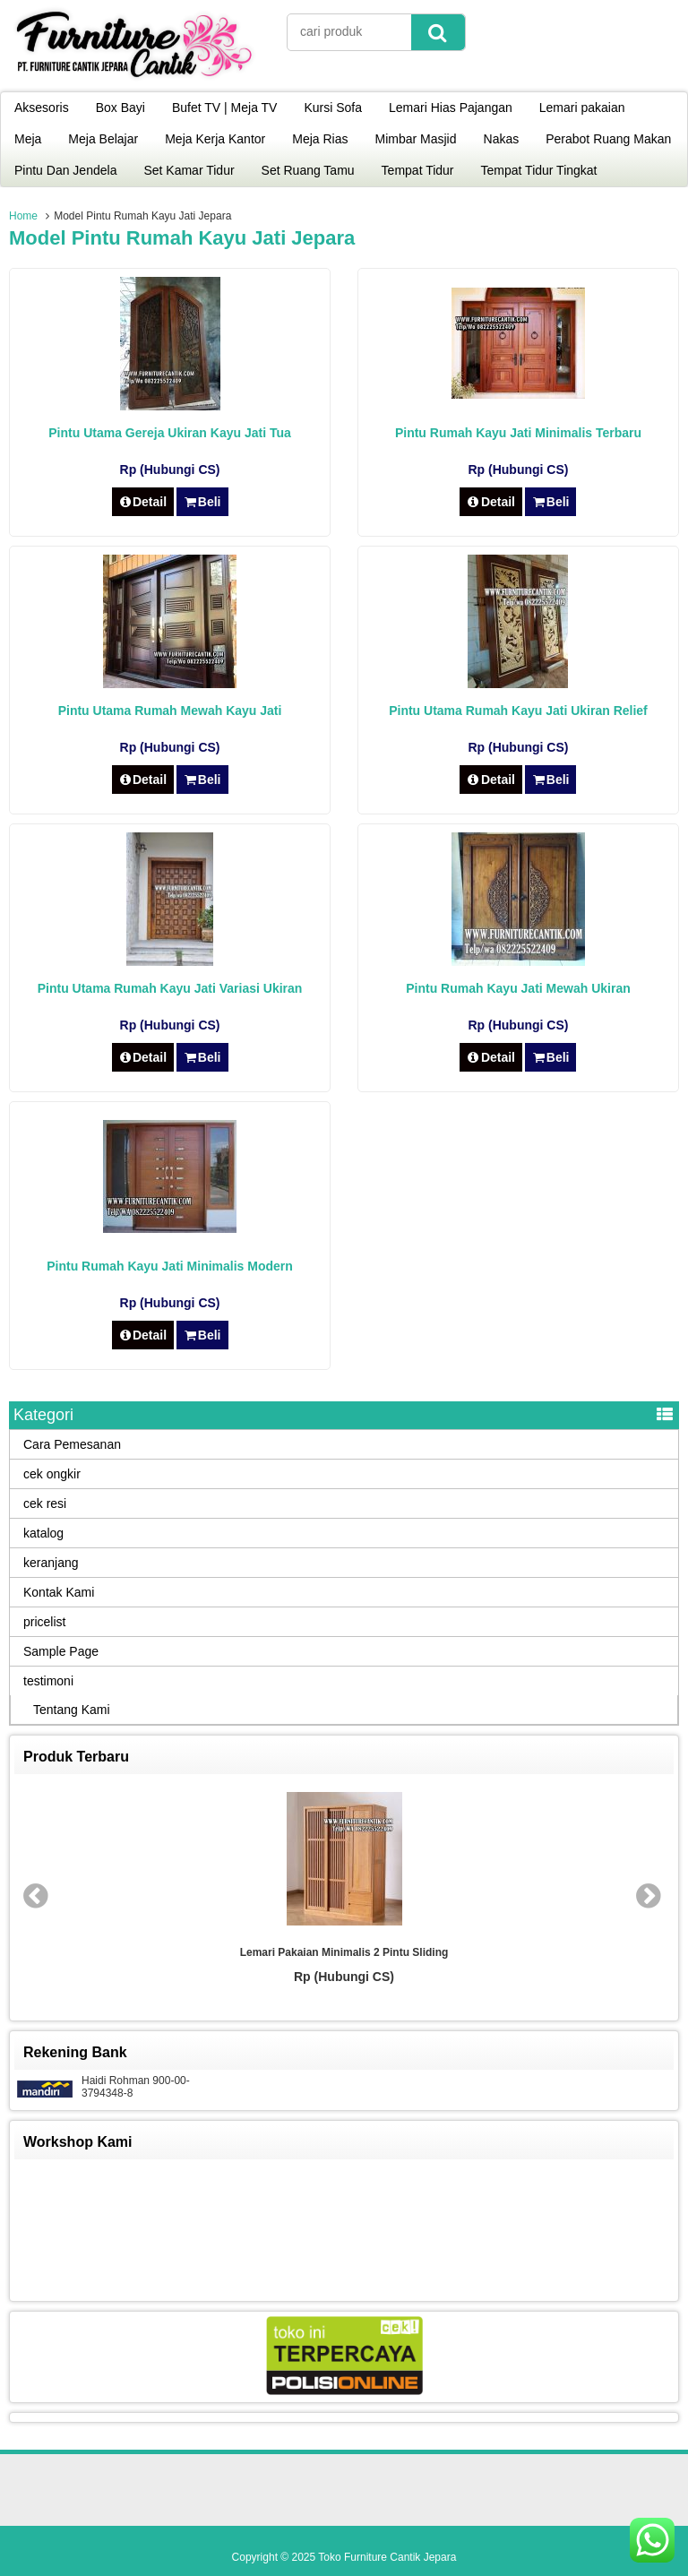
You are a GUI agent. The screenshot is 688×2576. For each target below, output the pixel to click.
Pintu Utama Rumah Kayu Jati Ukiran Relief (518, 710)
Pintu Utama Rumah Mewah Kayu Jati (170, 710)
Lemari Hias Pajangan (450, 107)
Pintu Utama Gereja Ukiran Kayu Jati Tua (169, 433)
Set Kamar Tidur (188, 170)
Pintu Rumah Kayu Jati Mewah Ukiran (518, 988)
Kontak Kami (58, 1592)
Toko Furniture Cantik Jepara (387, 2557)
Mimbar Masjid (416, 139)
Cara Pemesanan (72, 1444)
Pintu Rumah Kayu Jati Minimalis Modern (170, 1266)
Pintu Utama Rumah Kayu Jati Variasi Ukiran (170, 988)
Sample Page (61, 1651)
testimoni (48, 1681)
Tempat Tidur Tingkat (539, 170)
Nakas (502, 139)
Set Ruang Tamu (308, 170)
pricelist (44, 1622)
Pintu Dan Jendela (65, 170)
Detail (143, 502)
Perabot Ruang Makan (608, 139)
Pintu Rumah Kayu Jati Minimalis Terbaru (518, 433)
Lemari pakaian (582, 107)
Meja (27, 139)
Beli (202, 502)
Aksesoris (41, 107)
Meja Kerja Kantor (215, 139)
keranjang (51, 1562)
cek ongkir (52, 1474)
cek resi (44, 1503)
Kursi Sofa (333, 107)
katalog (43, 1533)
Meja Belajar (103, 139)
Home (23, 216)
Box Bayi (120, 107)
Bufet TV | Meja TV (225, 107)
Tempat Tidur (418, 170)
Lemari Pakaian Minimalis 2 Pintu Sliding (344, 1952)
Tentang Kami (71, 1709)
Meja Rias (320, 139)
